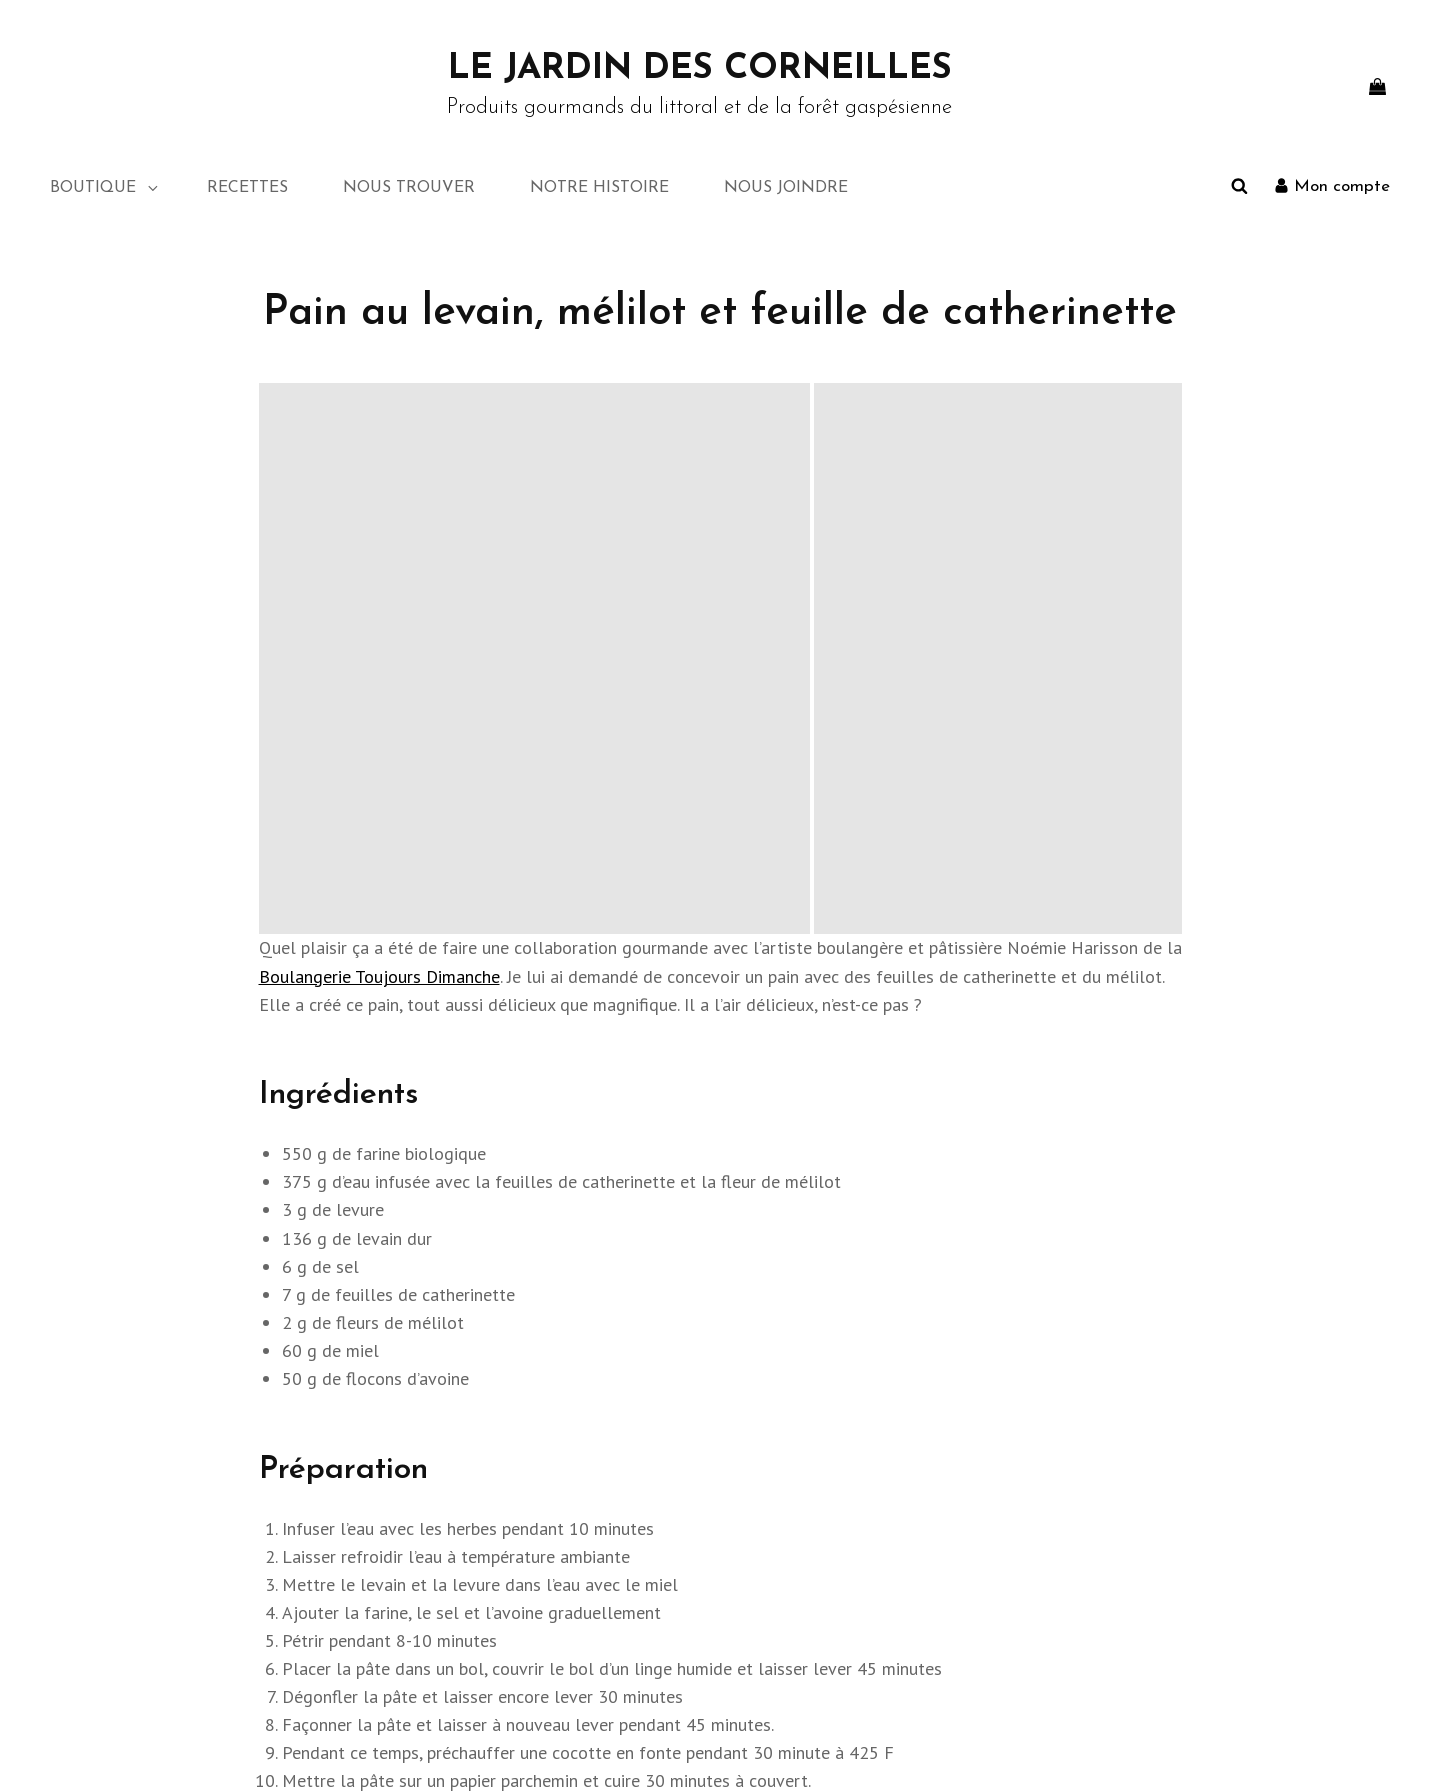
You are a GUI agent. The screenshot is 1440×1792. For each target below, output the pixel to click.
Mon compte (1063, 1539)
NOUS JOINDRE (786, 188)
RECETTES (247, 188)
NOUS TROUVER (409, 188)
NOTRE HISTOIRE (599, 188)
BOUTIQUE (105, 188)
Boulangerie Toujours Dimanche (379, 424)
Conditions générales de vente (1119, 1593)
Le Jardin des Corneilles (700, 69)
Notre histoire (107, 1593)
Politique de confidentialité (915, 1753)
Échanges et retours (1087, 1566)
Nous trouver (104, 1566)
